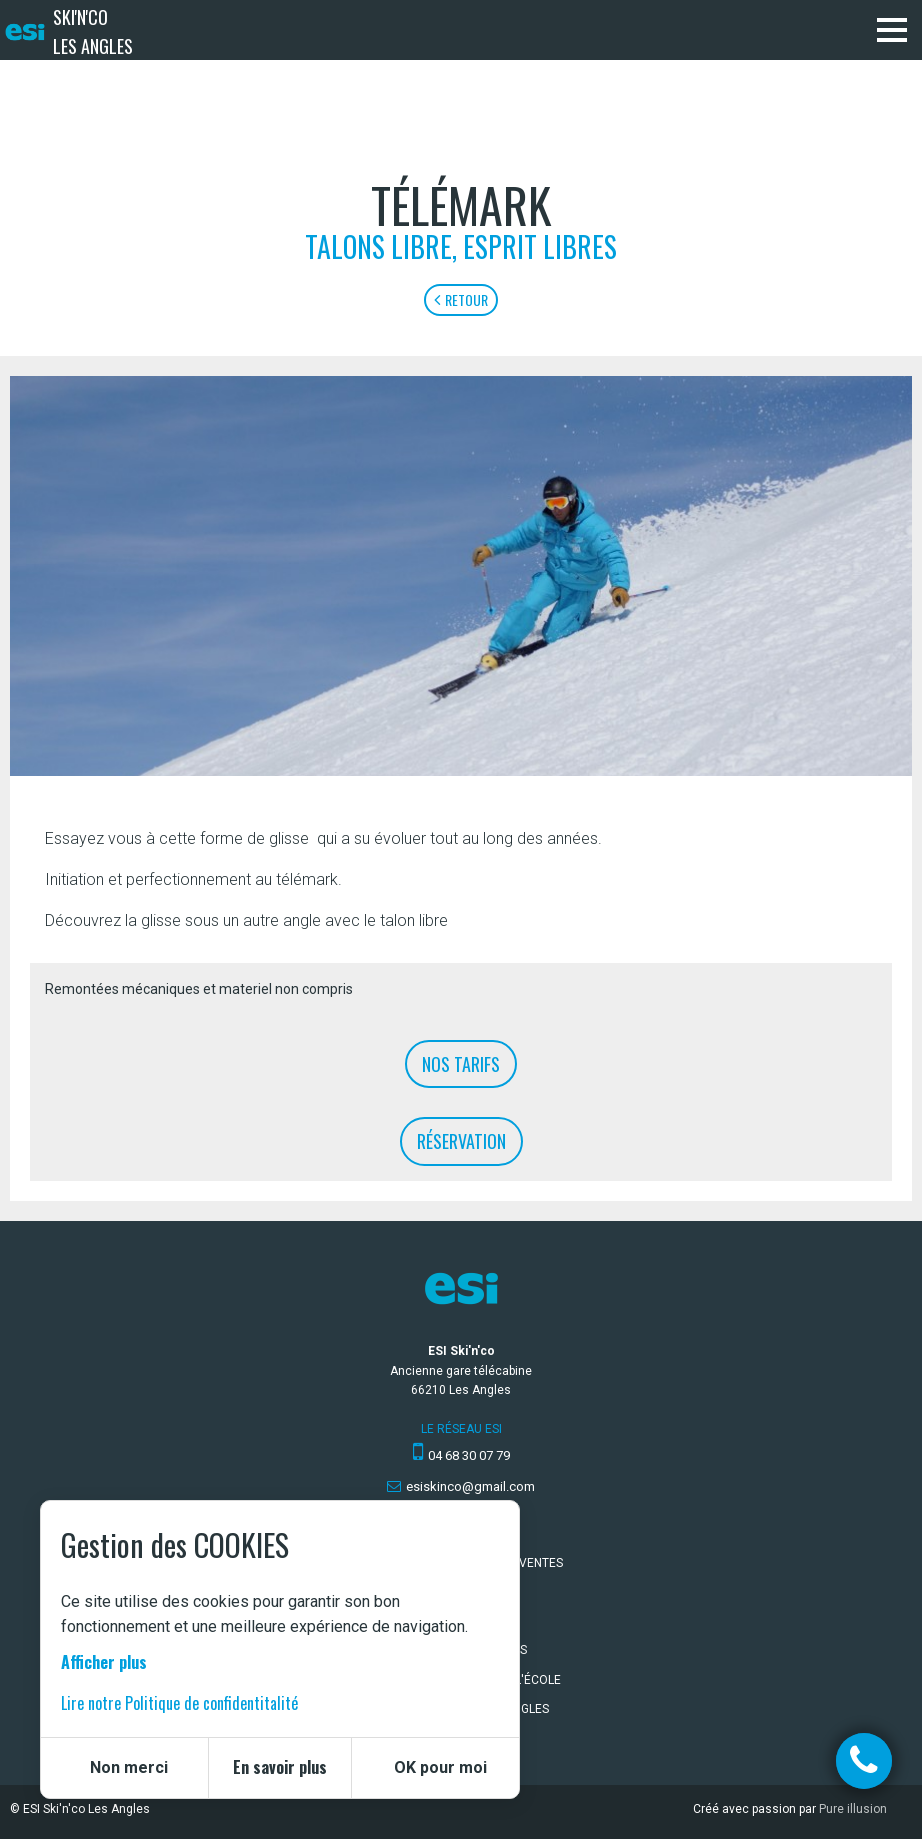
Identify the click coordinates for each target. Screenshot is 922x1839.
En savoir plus (280, 1767)
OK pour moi (440, 1767)
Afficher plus (104, 1662)
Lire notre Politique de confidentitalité (179, 1703)
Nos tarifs (461, 1064)
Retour (461, 299)
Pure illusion (853, 1809)
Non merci (129, 1767)
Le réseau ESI (461, 1429)
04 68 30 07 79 (469, 1455)
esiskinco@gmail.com (470, 1486)
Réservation (461, 1141)
